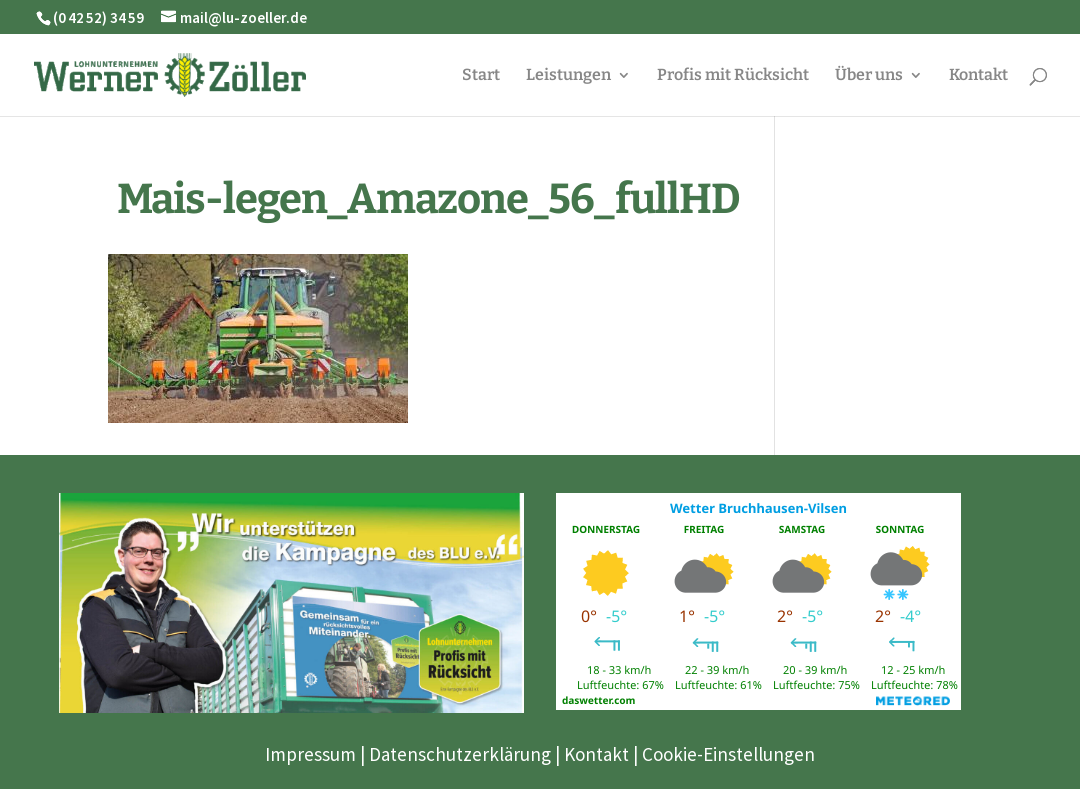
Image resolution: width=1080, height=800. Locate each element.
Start (481, 76)
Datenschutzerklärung (460, 754)
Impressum (310, 754)
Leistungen (568, 76)
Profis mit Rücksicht (733, 76)
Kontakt (978, 76)
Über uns (869, 76)
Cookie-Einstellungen (728, 754)
